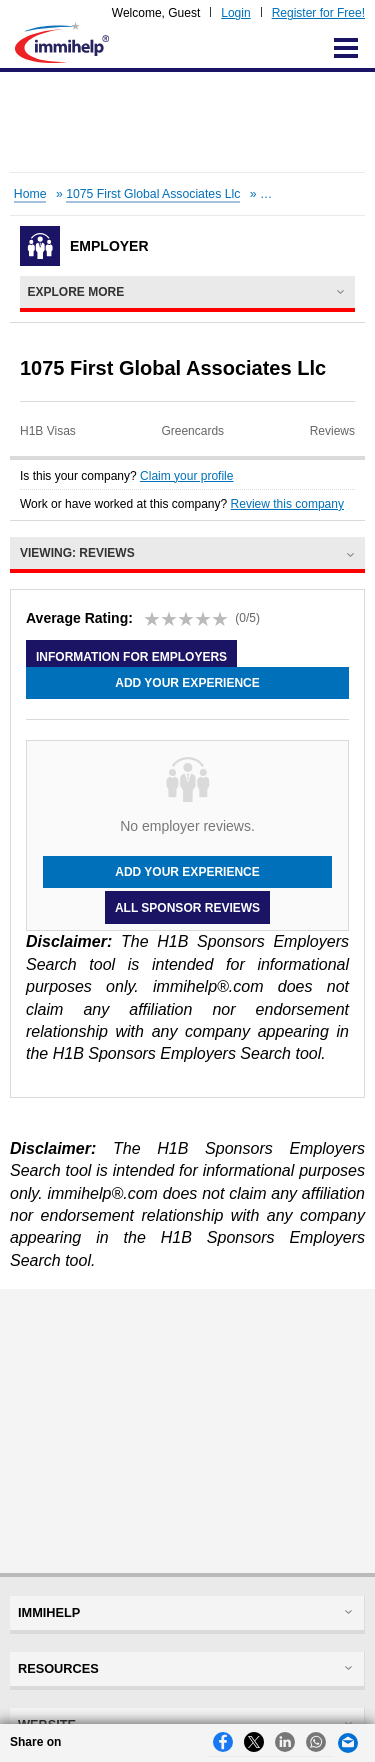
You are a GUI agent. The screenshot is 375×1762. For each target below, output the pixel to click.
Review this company (287, 504)
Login (235, 13)
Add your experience (187, 683)
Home (30, 194)
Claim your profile (186, 476)
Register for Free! (318, 13)
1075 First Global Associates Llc (153, 194)
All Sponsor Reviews (187, 907)
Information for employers (131, 657)
